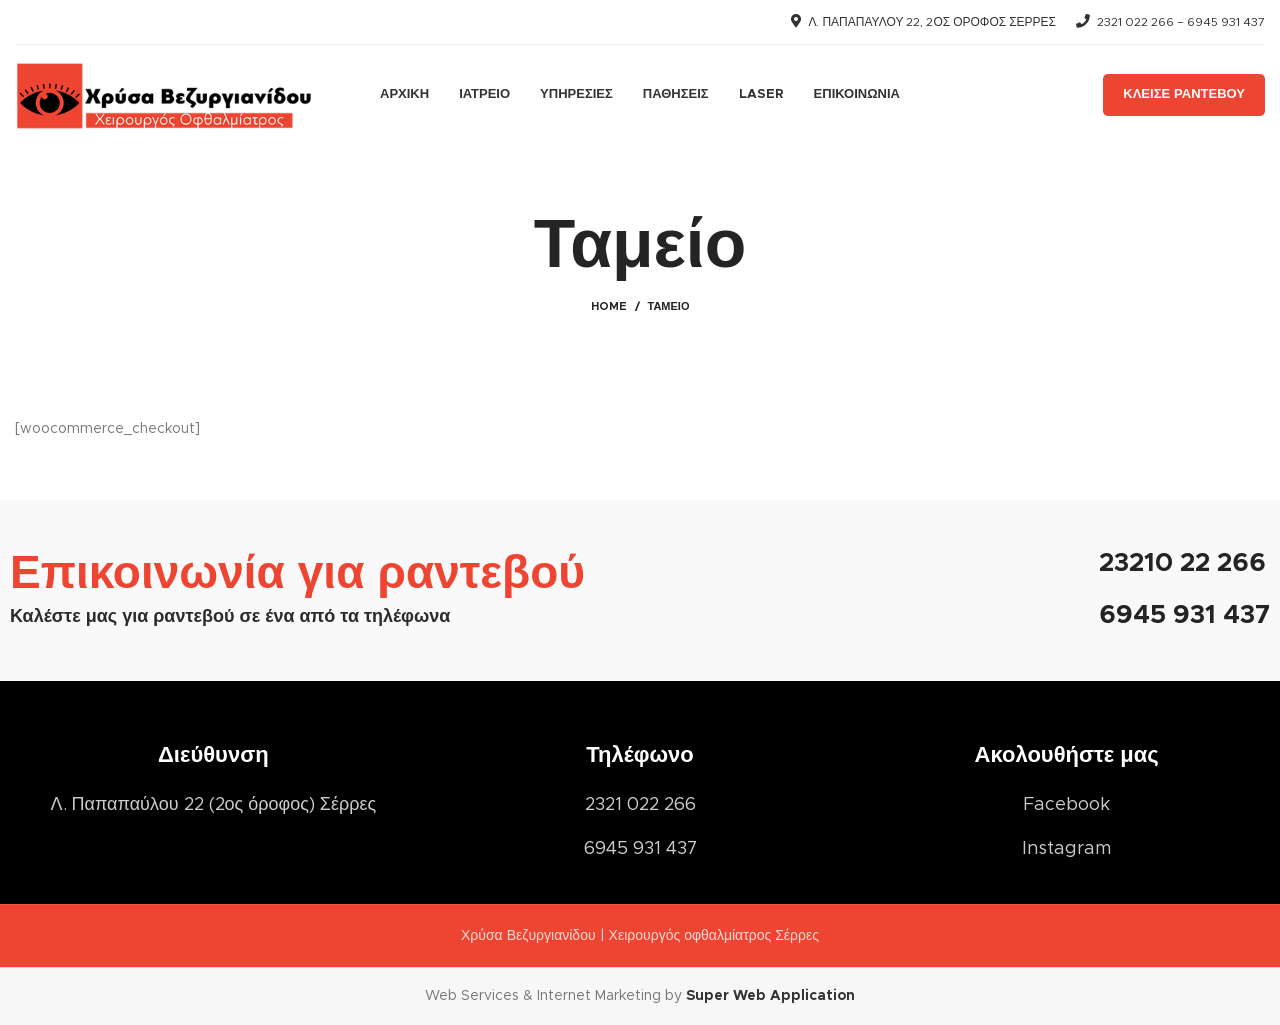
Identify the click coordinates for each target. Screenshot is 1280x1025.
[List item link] (1066, 805)
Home (609, 306)
